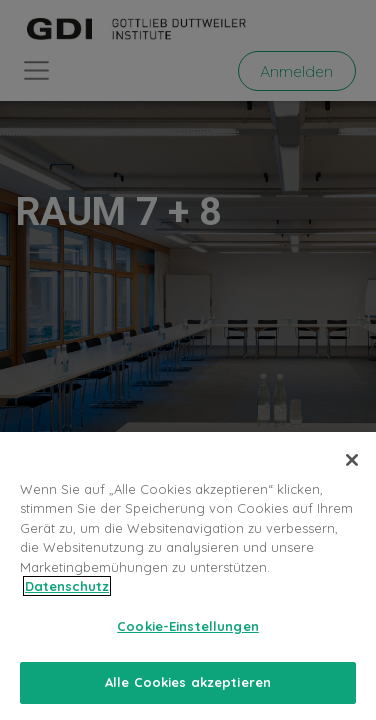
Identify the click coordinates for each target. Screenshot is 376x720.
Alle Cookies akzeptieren (188, 682)
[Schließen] (352, 460)
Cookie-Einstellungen (188, 626)
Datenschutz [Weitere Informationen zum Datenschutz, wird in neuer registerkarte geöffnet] (67, 586)
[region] (188, 576)
